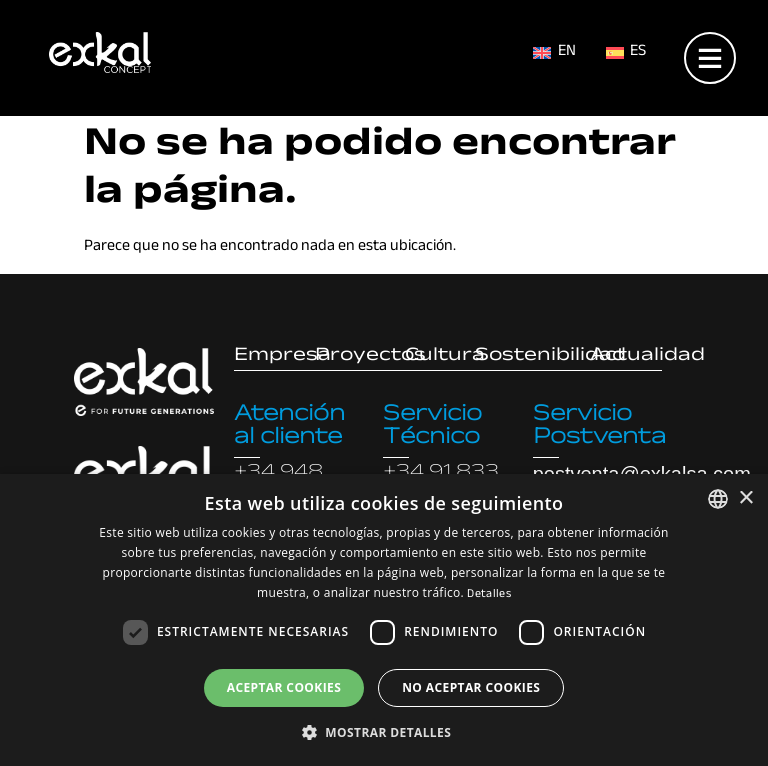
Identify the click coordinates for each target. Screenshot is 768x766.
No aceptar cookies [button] (471, 687)
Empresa (282, 357)
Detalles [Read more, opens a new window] (488, 595)
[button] (384, 732)
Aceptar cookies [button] (284, 687)
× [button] (745, 498)
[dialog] (384, 620)
